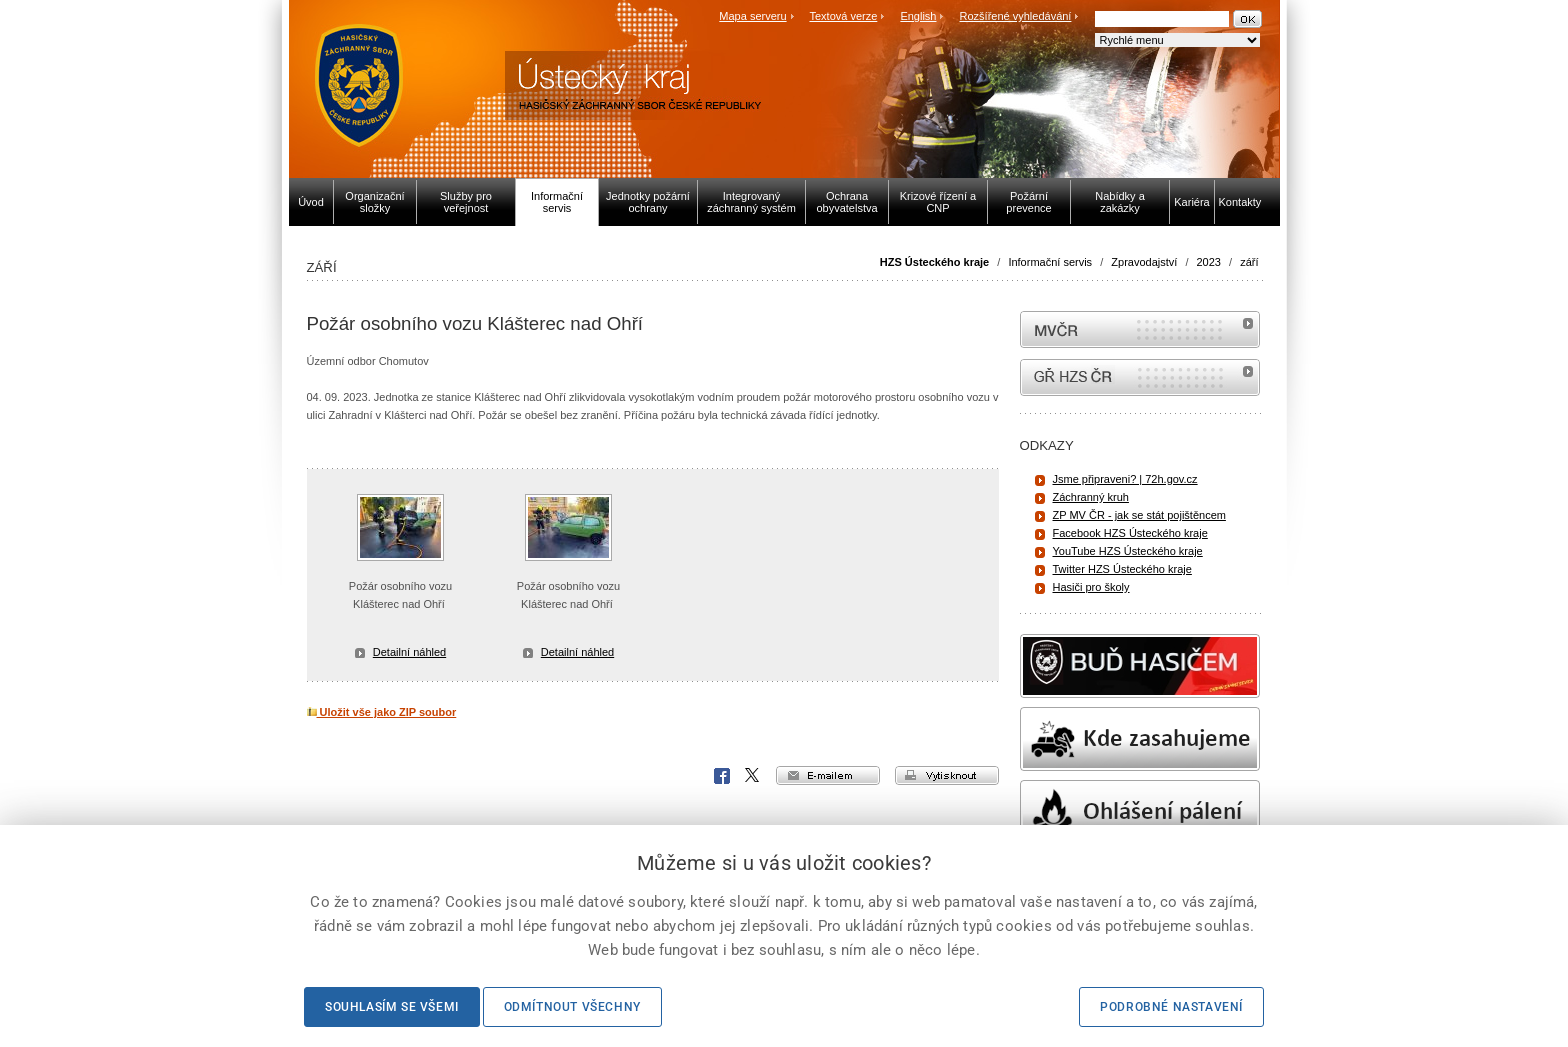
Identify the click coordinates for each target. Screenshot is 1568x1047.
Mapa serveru (752, 16)
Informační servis (1050, 262)
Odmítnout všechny (572, 1007)
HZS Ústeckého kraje (934, 262)
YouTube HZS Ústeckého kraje (1128, 551)
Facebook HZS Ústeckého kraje (1130, 533)
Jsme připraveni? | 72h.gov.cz (1125, 479)
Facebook (722, 776)
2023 (1209, 262)
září (1249, 262)
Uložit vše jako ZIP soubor (382, 712)
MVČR (1140, 329)
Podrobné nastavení (1171, 1007)
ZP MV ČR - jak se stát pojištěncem (1139, 515)
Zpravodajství (1144, 262)
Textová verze (843, 16)
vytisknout (947, 775)
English (918, 16)
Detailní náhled (409, 652)
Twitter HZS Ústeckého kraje (1122, 569)
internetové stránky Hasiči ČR (1140, 377)
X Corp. (753, 776)
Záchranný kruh (1091, 497)
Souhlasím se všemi (392, 1007)
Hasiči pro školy (1091, 587)
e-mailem (828, 775)
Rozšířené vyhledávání (1016, 16)
